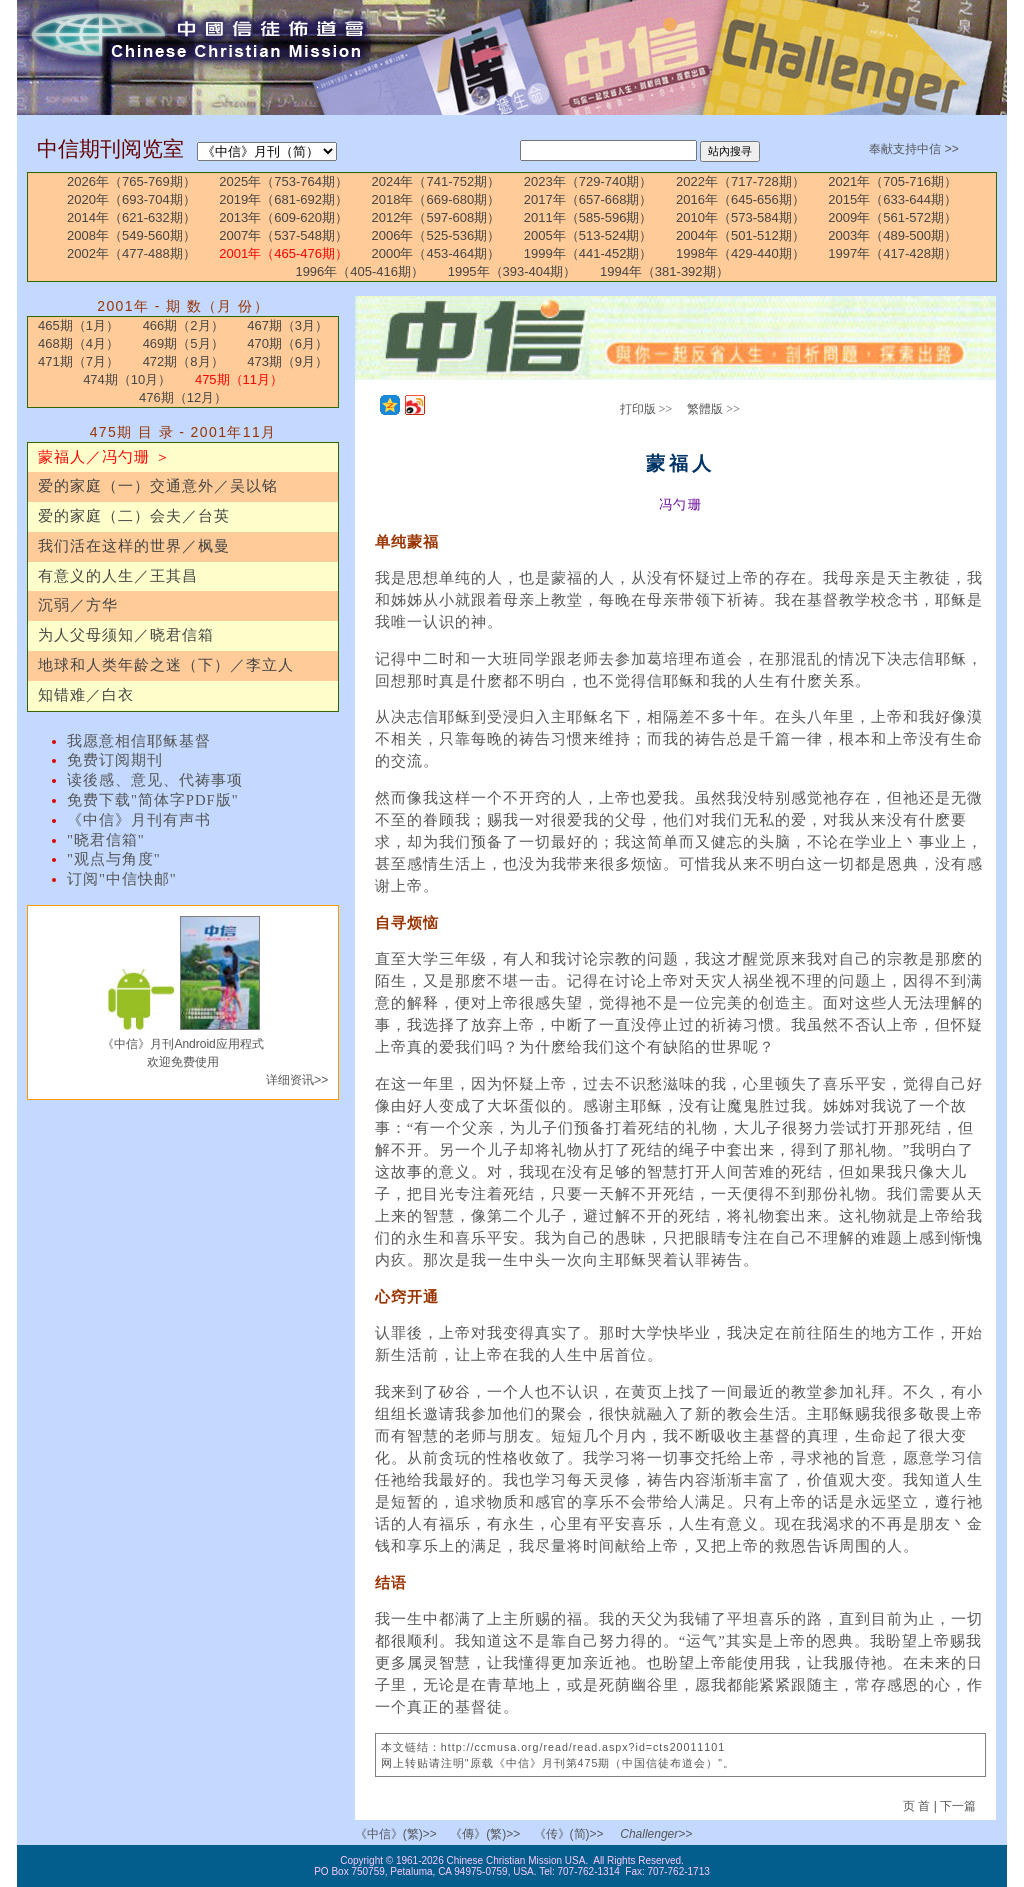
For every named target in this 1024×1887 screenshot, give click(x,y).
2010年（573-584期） (740, 217)
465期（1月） (78, 325)
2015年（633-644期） (892, 199)
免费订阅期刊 (115, 760)
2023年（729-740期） (588, 181)
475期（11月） (239, 379)
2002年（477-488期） (131, 253)
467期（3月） (287, 325)
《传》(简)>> (569, 1834)
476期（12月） (183, 397)
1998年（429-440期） (740, 253)
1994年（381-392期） (664, 271)
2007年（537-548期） (283, 235)
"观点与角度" (114, 859)
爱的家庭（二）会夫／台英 (134, 516)
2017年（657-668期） (588, 199)
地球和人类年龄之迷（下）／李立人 (166, 665)
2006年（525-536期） (436, 235)
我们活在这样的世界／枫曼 (134, 546)
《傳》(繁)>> (485, 1834)
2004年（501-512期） (740, 235)
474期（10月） (127, 379)
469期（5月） (183, 343)
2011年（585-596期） (588, 217)
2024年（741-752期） (436, 181)
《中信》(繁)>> (396, 1834)
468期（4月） (78, 343)
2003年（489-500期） (892, 235)
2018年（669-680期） (436, 199)
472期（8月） (183, 361)
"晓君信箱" (106, 840)
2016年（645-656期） (740, 199)
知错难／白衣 (86, 695)
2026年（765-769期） (131, 181)
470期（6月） (287, 343)
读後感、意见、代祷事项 (155, 780)
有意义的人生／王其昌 (118, 576)
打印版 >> (646, 409)
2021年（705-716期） (892, 181)
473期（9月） (287, 361)
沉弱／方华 (78, 605)
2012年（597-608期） (436, 217)
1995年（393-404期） (512, 271)
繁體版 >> (713, 409)
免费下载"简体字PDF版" (153, 800)
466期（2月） (183, 325)
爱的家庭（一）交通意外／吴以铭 (158, 486)
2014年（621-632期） (131, 217)
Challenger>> (656, 1834)
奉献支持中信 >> (913, 149)
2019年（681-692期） (283, 199)
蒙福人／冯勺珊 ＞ (104, 457)
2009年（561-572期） (892, 217)
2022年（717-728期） (740, 181)
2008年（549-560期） (131, 235)
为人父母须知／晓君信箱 (126, 635)
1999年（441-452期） (588, 253)
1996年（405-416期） (359, 271)
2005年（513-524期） (588, 235)
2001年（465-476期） (283, 253)
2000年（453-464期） (436, 253)
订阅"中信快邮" (122, 879)
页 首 (918, 1806)
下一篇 (958, 1806)
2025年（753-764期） (283, 181)
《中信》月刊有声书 (139, 820)
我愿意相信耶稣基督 (139, 741)
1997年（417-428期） (892, 253)
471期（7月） (78, 361)
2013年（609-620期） (283, 217)
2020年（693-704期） (131, 199)
